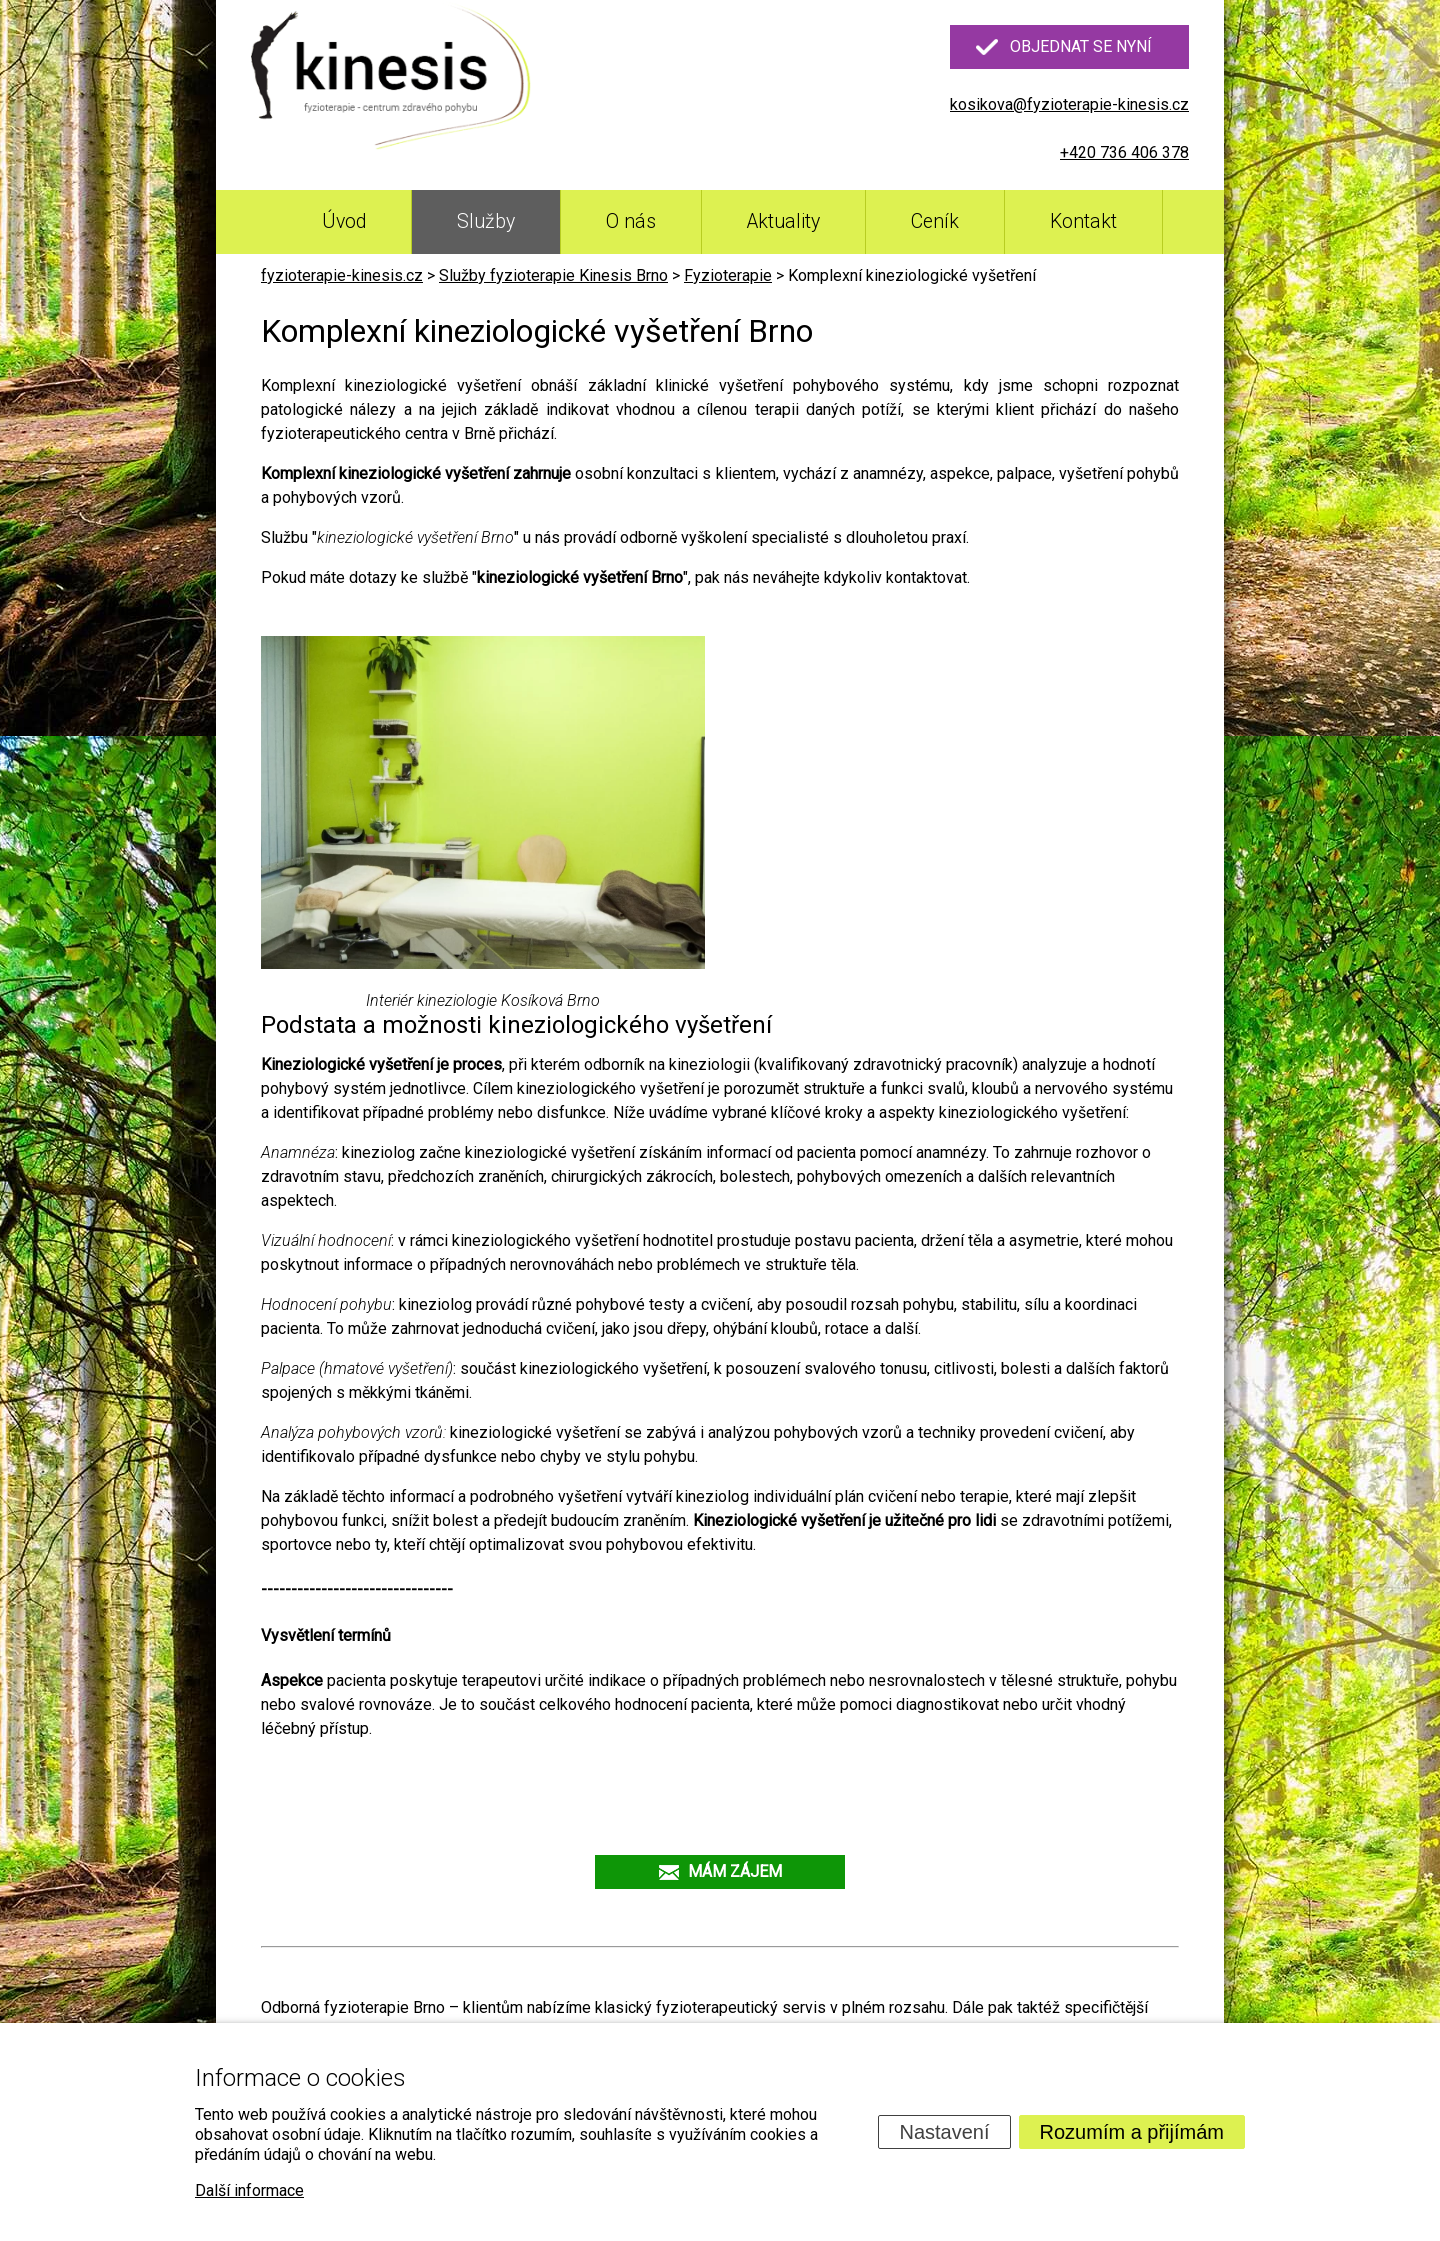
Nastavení (944, 2132)
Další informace (249, 2190)
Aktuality (783, 221)
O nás (631, 221)
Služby (486, 221)
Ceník (935, 221)
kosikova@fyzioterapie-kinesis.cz (1069, 104)
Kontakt (1083, 221)
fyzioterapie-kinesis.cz (342, 275)
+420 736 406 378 (1124, 152)
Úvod (344, 221)
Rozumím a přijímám (1132, 2132)
